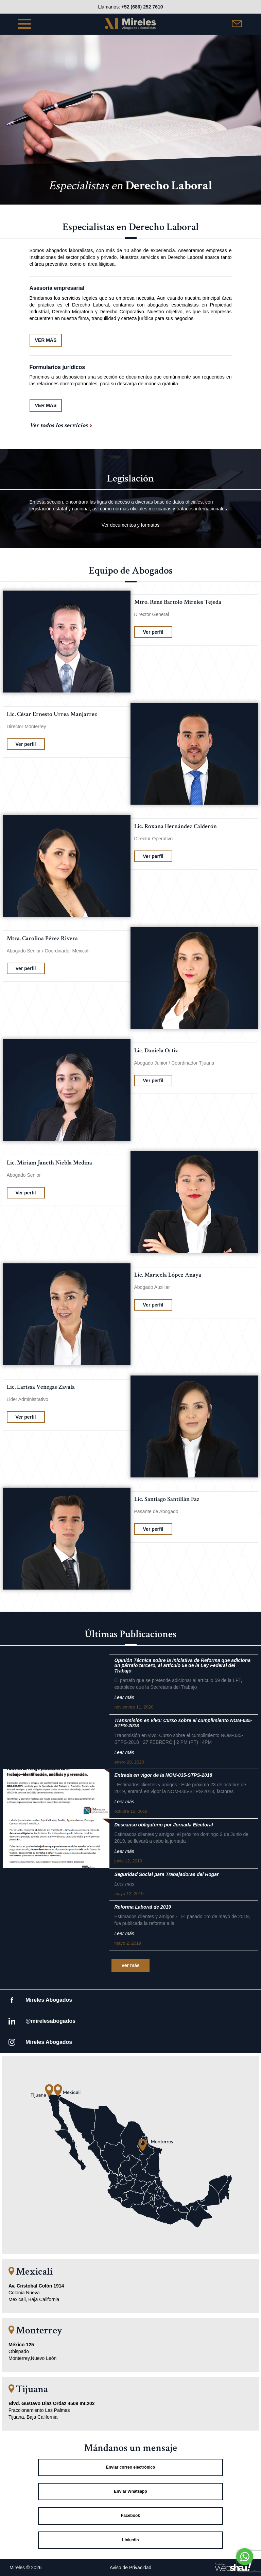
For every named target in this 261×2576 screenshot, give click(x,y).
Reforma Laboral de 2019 (143, 1907)
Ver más (130, 1965)
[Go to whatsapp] (244, 2556)
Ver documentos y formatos (130, 525)
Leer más (124, 1697)
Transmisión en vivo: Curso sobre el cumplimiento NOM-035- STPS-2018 (184, 1723)
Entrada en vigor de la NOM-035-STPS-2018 (163, 1775)
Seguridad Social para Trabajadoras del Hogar (167, 1874)
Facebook (130, 2515)
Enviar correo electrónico (130, 2467)
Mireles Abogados (48, 2000)
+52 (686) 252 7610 (142, 7)
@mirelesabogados (50, 2021)
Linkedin (130, 2540)
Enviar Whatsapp (130, 2491)
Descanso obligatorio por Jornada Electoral (164, 1824)
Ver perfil (153, 632)
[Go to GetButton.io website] (245, 2569)
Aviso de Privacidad (131, 2567)
